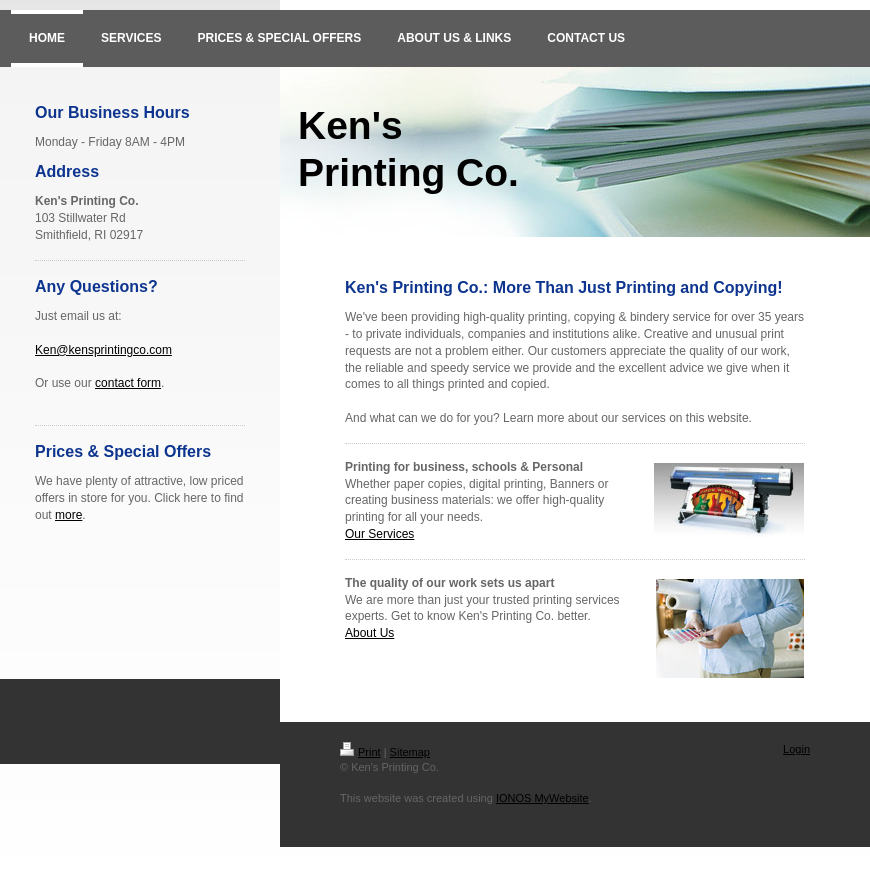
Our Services (379, 534)
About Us (369, 633)
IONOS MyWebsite (542, 798)
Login (796, 749)
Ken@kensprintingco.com (103, 350)
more (68, 515)
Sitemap (410, 752)
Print (360, 752)
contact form (128, 383)
